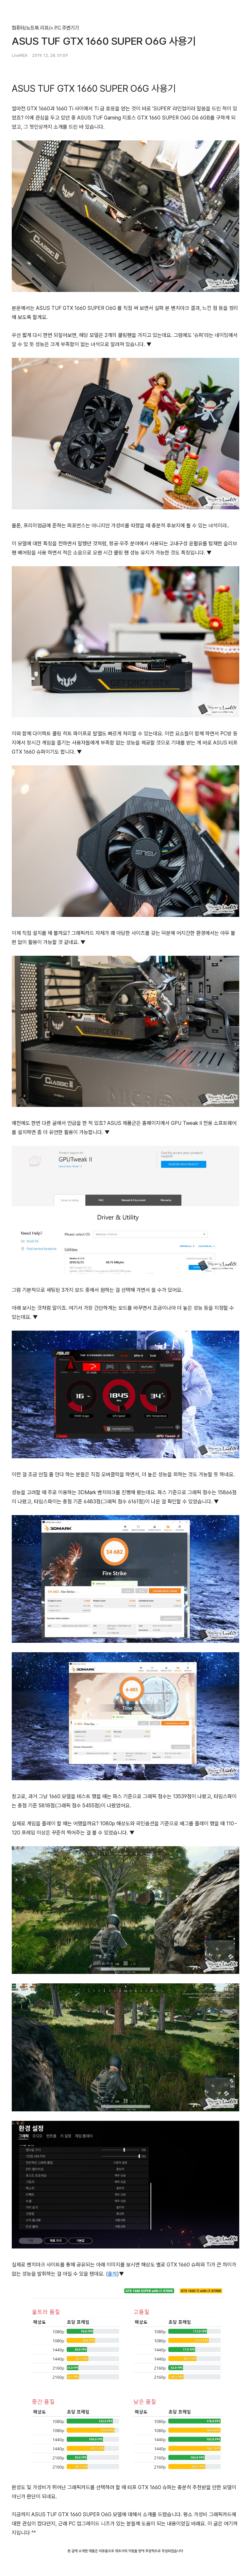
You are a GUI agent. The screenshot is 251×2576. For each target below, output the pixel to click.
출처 (112, 2274)
